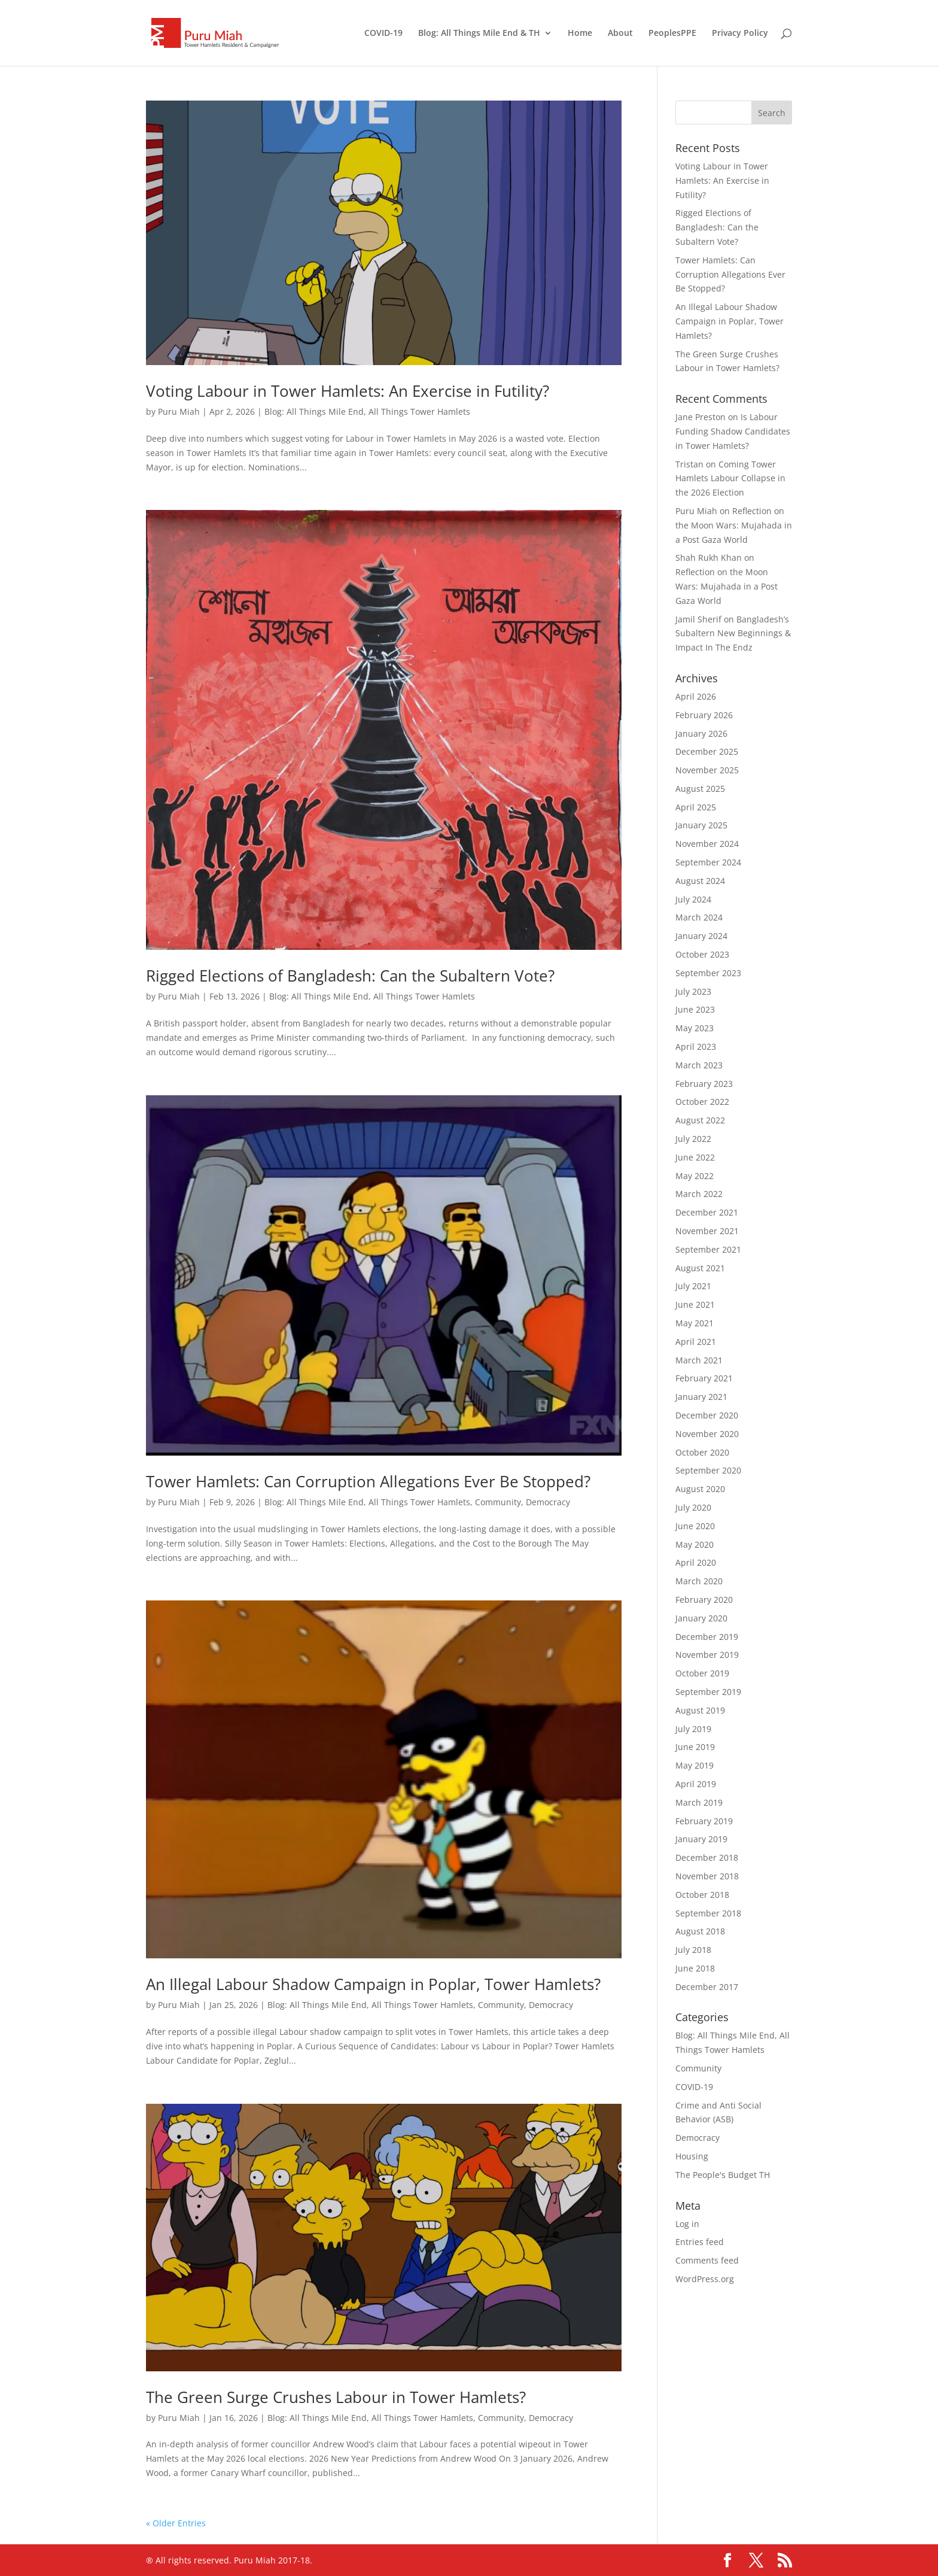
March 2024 (699, 917)
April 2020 (695, 1562)
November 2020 (707, 1433)
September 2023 (708, 973)
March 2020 (699, 1581)
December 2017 (706, 1986)
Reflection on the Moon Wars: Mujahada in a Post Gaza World (733, 525)
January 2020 (701, 1618)
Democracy (548, 1502)
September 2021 (708, 1249)
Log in (687, 2223)
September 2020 (708, 1470)
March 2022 (699, 1193)
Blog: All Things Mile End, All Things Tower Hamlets (367, 411)
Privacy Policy (740, 33)
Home (580, 33)
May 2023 (694, 1028)
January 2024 (701, 935)
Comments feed (707, 2260)
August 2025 (700, 788)
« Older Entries (176, 2523)
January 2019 (701, 1839)
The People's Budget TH (722, 2174)
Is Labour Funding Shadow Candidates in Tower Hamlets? (732, 431)
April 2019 (695, 1784)
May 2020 (694, 1544)
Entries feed (699, 2241)
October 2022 (702, 1101)
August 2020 (700, 1488)
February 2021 (704, 1378)
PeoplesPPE (672, 33)
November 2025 (707, 770)
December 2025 (706, 751)
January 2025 (701, 825)
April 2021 (695, 1341)
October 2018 (702, 1894)
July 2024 (693, 899)
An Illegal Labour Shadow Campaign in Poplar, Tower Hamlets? (373, 1984)
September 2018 (708, 1913)
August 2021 (700, 1268)
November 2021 (707, 1231)
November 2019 (707, 1654)
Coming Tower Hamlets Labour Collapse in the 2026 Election (730, 478)
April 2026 (695, 696)
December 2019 (706, 1636)
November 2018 (707, 1876)
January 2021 (701, 1396)
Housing (691, 2156)
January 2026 (701, 733)
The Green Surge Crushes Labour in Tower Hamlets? (336, 2397)
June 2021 (695, 1304)
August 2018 (700, 1931)
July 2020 (693, 1507)
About (620, 33)
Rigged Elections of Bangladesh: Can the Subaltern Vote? (350, 975)
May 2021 (694, 1323)
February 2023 (704, 1083)
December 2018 (706, 1857)
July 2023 (693, 991)
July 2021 (693, 1286)
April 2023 (695, 1046)
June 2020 (695, 1526)
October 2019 (702, 1673)
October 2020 (702, 1452)
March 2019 (699, 1802)
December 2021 (706, 1212)
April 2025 (695, 807)
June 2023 (695, 1009)
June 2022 (695, 1157)
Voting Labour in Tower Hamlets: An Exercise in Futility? (347, 391)
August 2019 (700, 1710)
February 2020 (704, 1599)
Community (498, 1502)
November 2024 (707, 843)
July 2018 (693, 1949)
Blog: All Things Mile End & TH (479, 33)
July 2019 (693, 1728)
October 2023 (702, 954)
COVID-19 (383, 33)
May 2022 (694, 1175)
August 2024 (700, 880)
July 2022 (693, 1138)
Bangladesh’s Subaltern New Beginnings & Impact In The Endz (733, 633)
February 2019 (704, 1821)
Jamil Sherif (698, 619)
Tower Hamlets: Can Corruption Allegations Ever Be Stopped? (368, 1481)
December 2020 (706, 1415)
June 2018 (695, 1968)
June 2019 (695, 1746)
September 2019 (708, 1691)
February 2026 (704, 715)
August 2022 (700, 1120)
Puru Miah (179, 411)
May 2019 (694, 1765)
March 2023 (699, 1065)
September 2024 (708, 862)
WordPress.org (704, 2279)
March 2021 (699, 1360)
